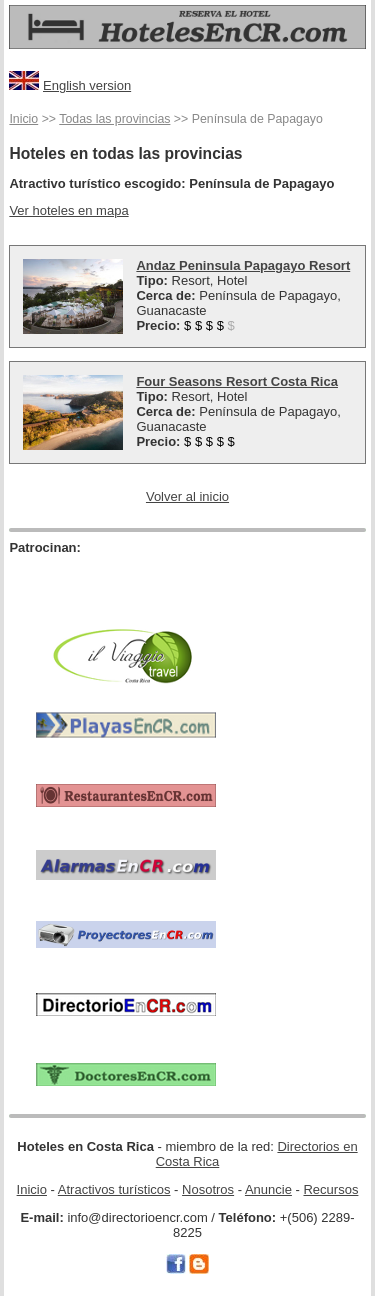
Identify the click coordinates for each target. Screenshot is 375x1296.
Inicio (23, 119)
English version (87, 85)
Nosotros (208, 1189)
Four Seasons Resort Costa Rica (237, 381)
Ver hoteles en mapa (68, 210)
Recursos (330, 1189)
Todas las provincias (114, 119)
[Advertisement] (126, 585)
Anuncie (268, 1189)
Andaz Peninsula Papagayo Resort (243, 265)
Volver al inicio (187, 496)
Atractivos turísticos (114, 1189)
